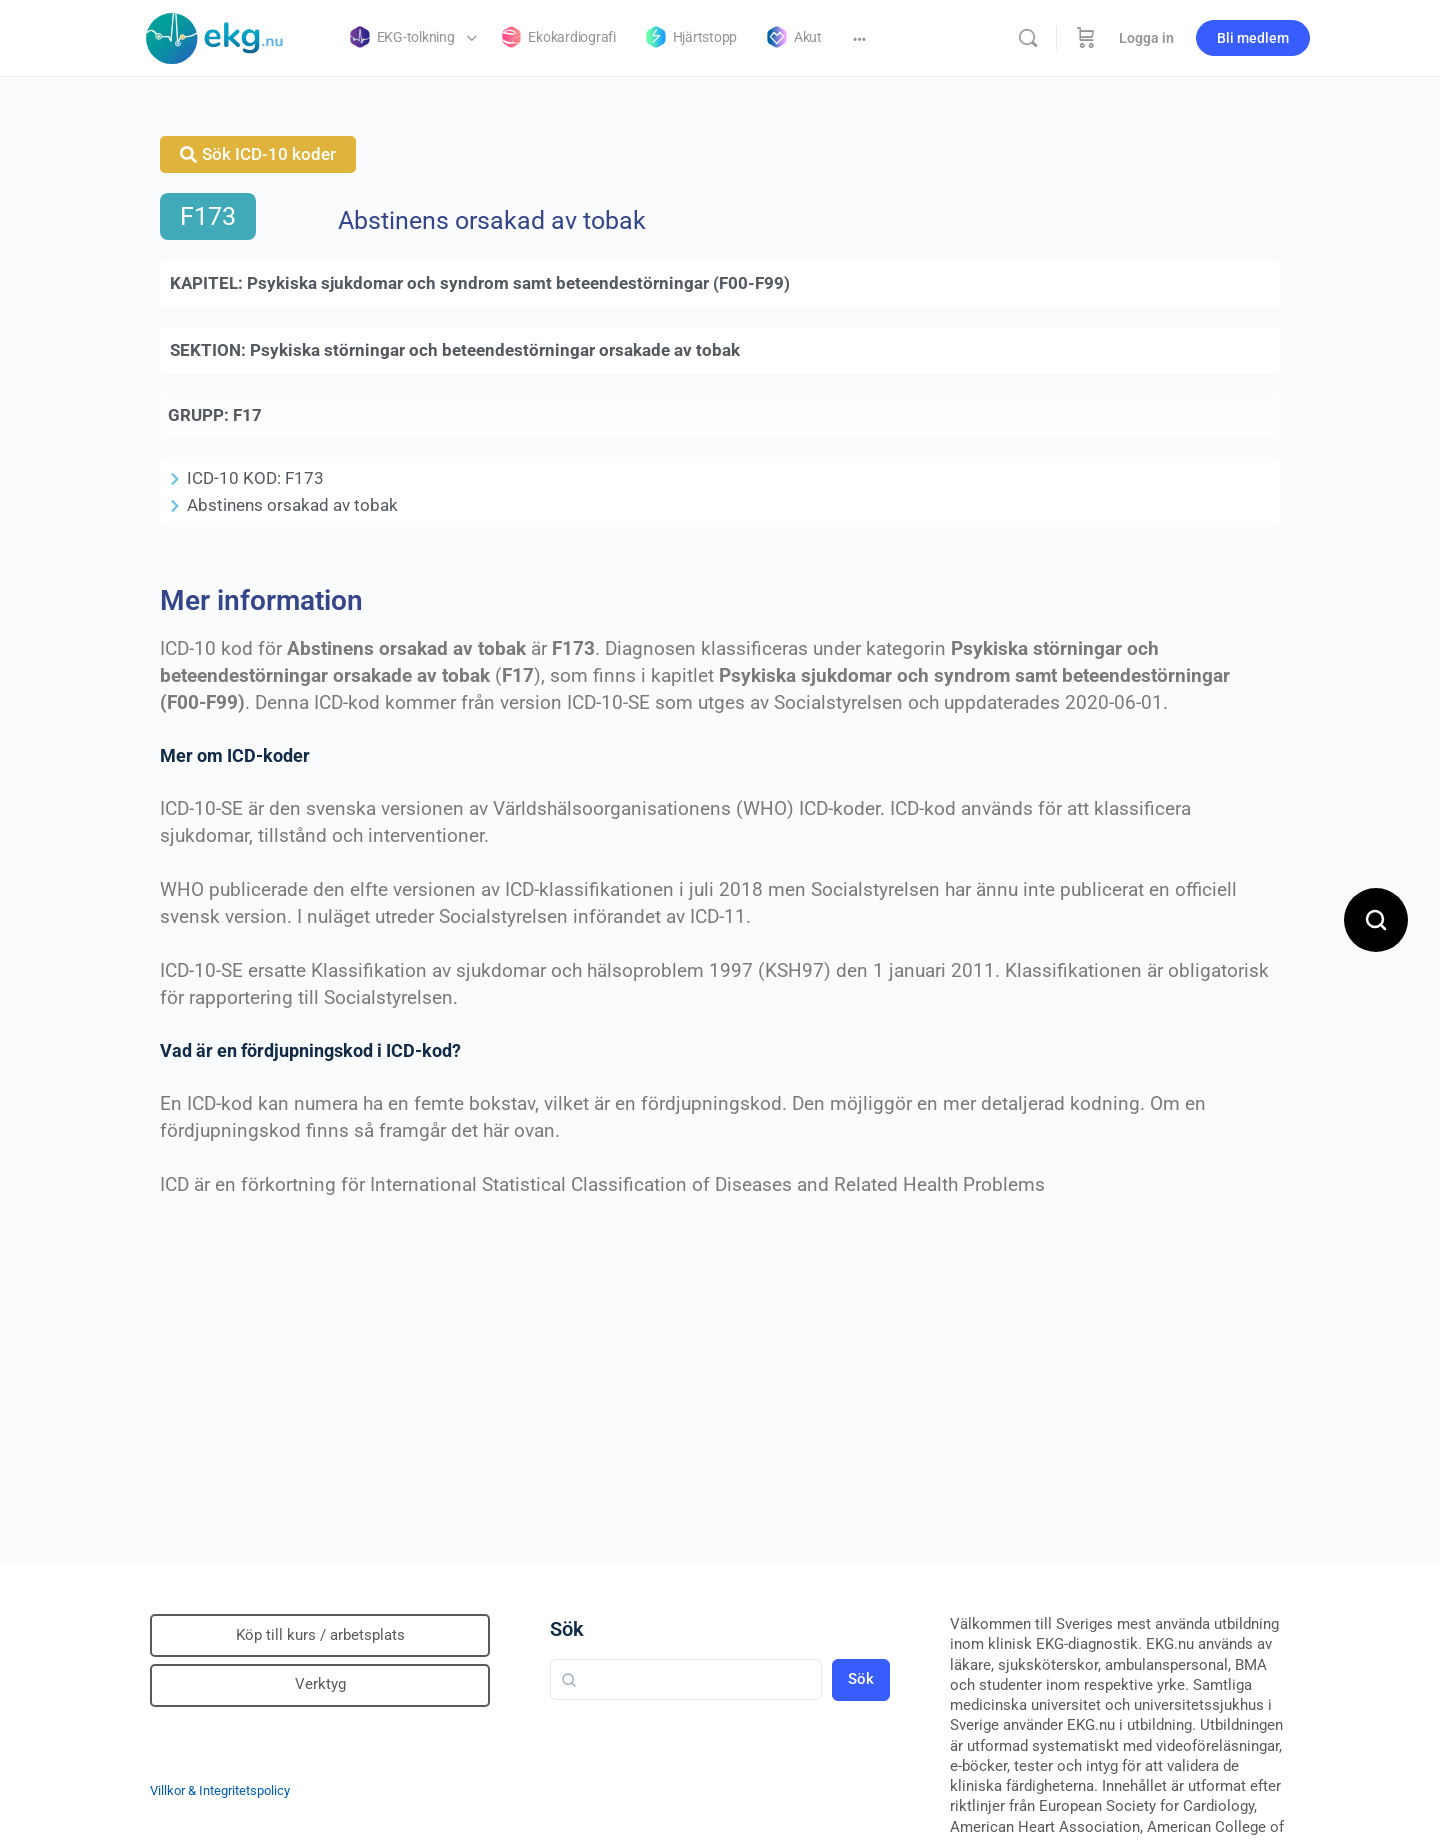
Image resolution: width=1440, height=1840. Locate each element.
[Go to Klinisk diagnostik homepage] (215, 36)
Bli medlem (1253, 38)
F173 (208, 216)
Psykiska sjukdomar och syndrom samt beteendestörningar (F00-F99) (518, 283)
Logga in (1146, 38)
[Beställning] (1086, 38)
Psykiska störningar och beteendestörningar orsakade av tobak (495, 350)
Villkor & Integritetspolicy (220, 1790)
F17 (247, 415)
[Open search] (1376, 920)
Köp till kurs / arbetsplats (320, 1635)
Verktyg (320, 1684)
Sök (567, 1629)
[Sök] (1028, 38)
